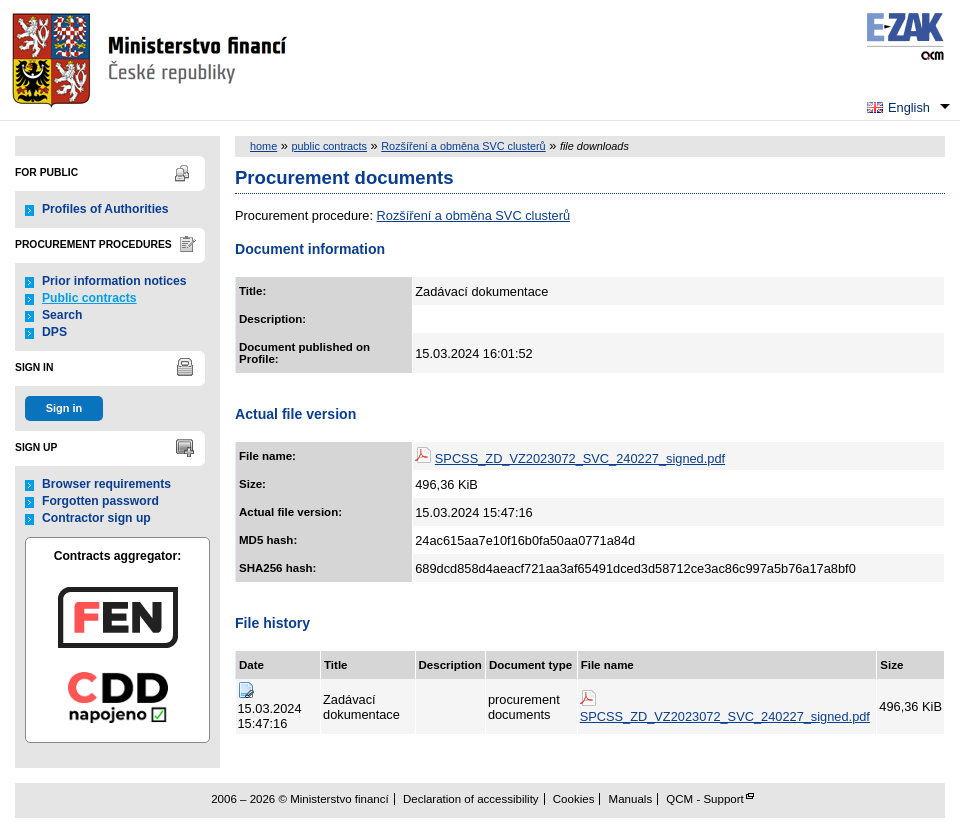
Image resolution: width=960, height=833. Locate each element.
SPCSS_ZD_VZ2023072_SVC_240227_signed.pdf (580, 458)
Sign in (64, 408)
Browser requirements (106, 484)
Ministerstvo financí (152, 60)
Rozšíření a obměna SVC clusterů (463, 146)
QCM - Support (704, 799)
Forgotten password (100, 501)
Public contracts (89, 298)
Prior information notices (114, 281)
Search (62, 315)
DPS (54, 332)
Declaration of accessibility (471, 799)
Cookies (574, 799)
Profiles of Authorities (105, 209)
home (263, 146)
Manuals (631, 799)
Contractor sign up (96, 518)
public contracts (329, 146)
